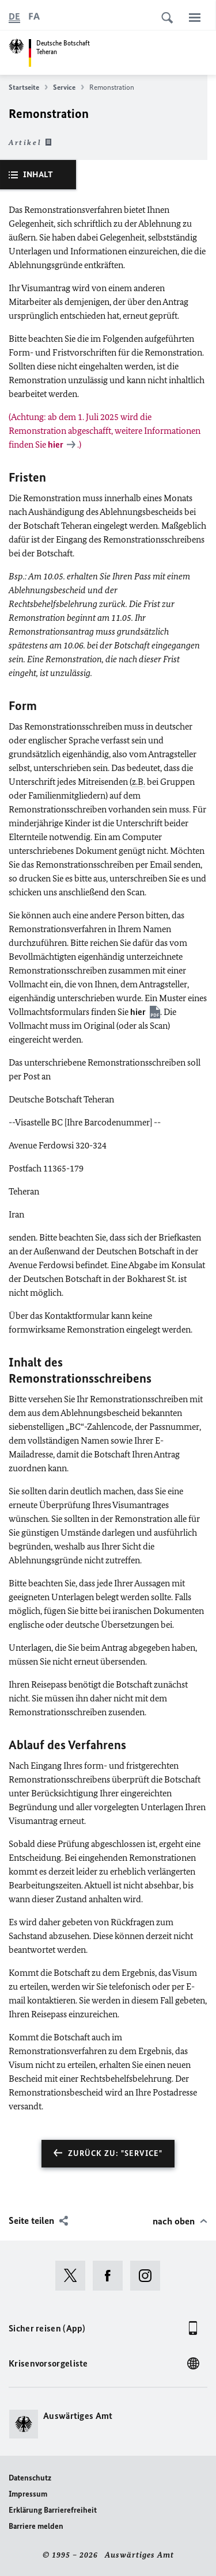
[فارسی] (34, 16)
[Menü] (194, 17)
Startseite (28, 87)
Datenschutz (30, 2478)
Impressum (28, 2494)
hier (138, 1011)
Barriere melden (36, 2526)
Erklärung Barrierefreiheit (53, 2510)
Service (68, 87)
